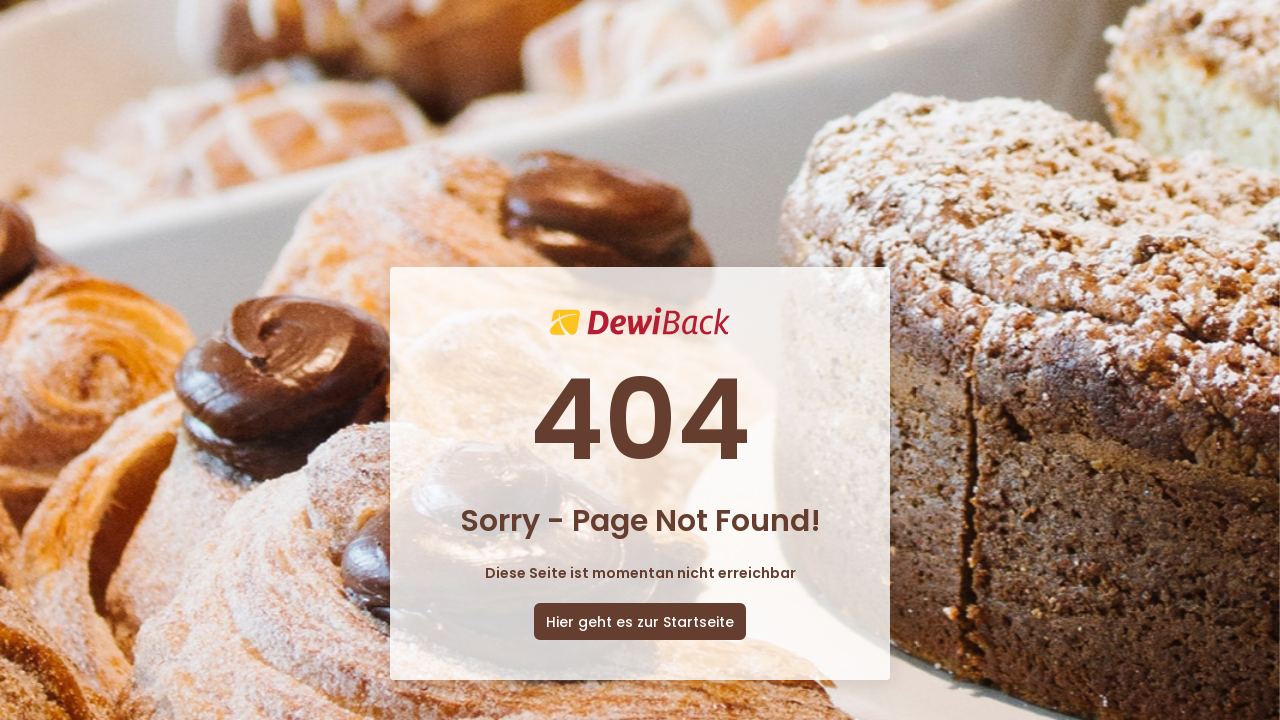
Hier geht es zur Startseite (640, 622)
